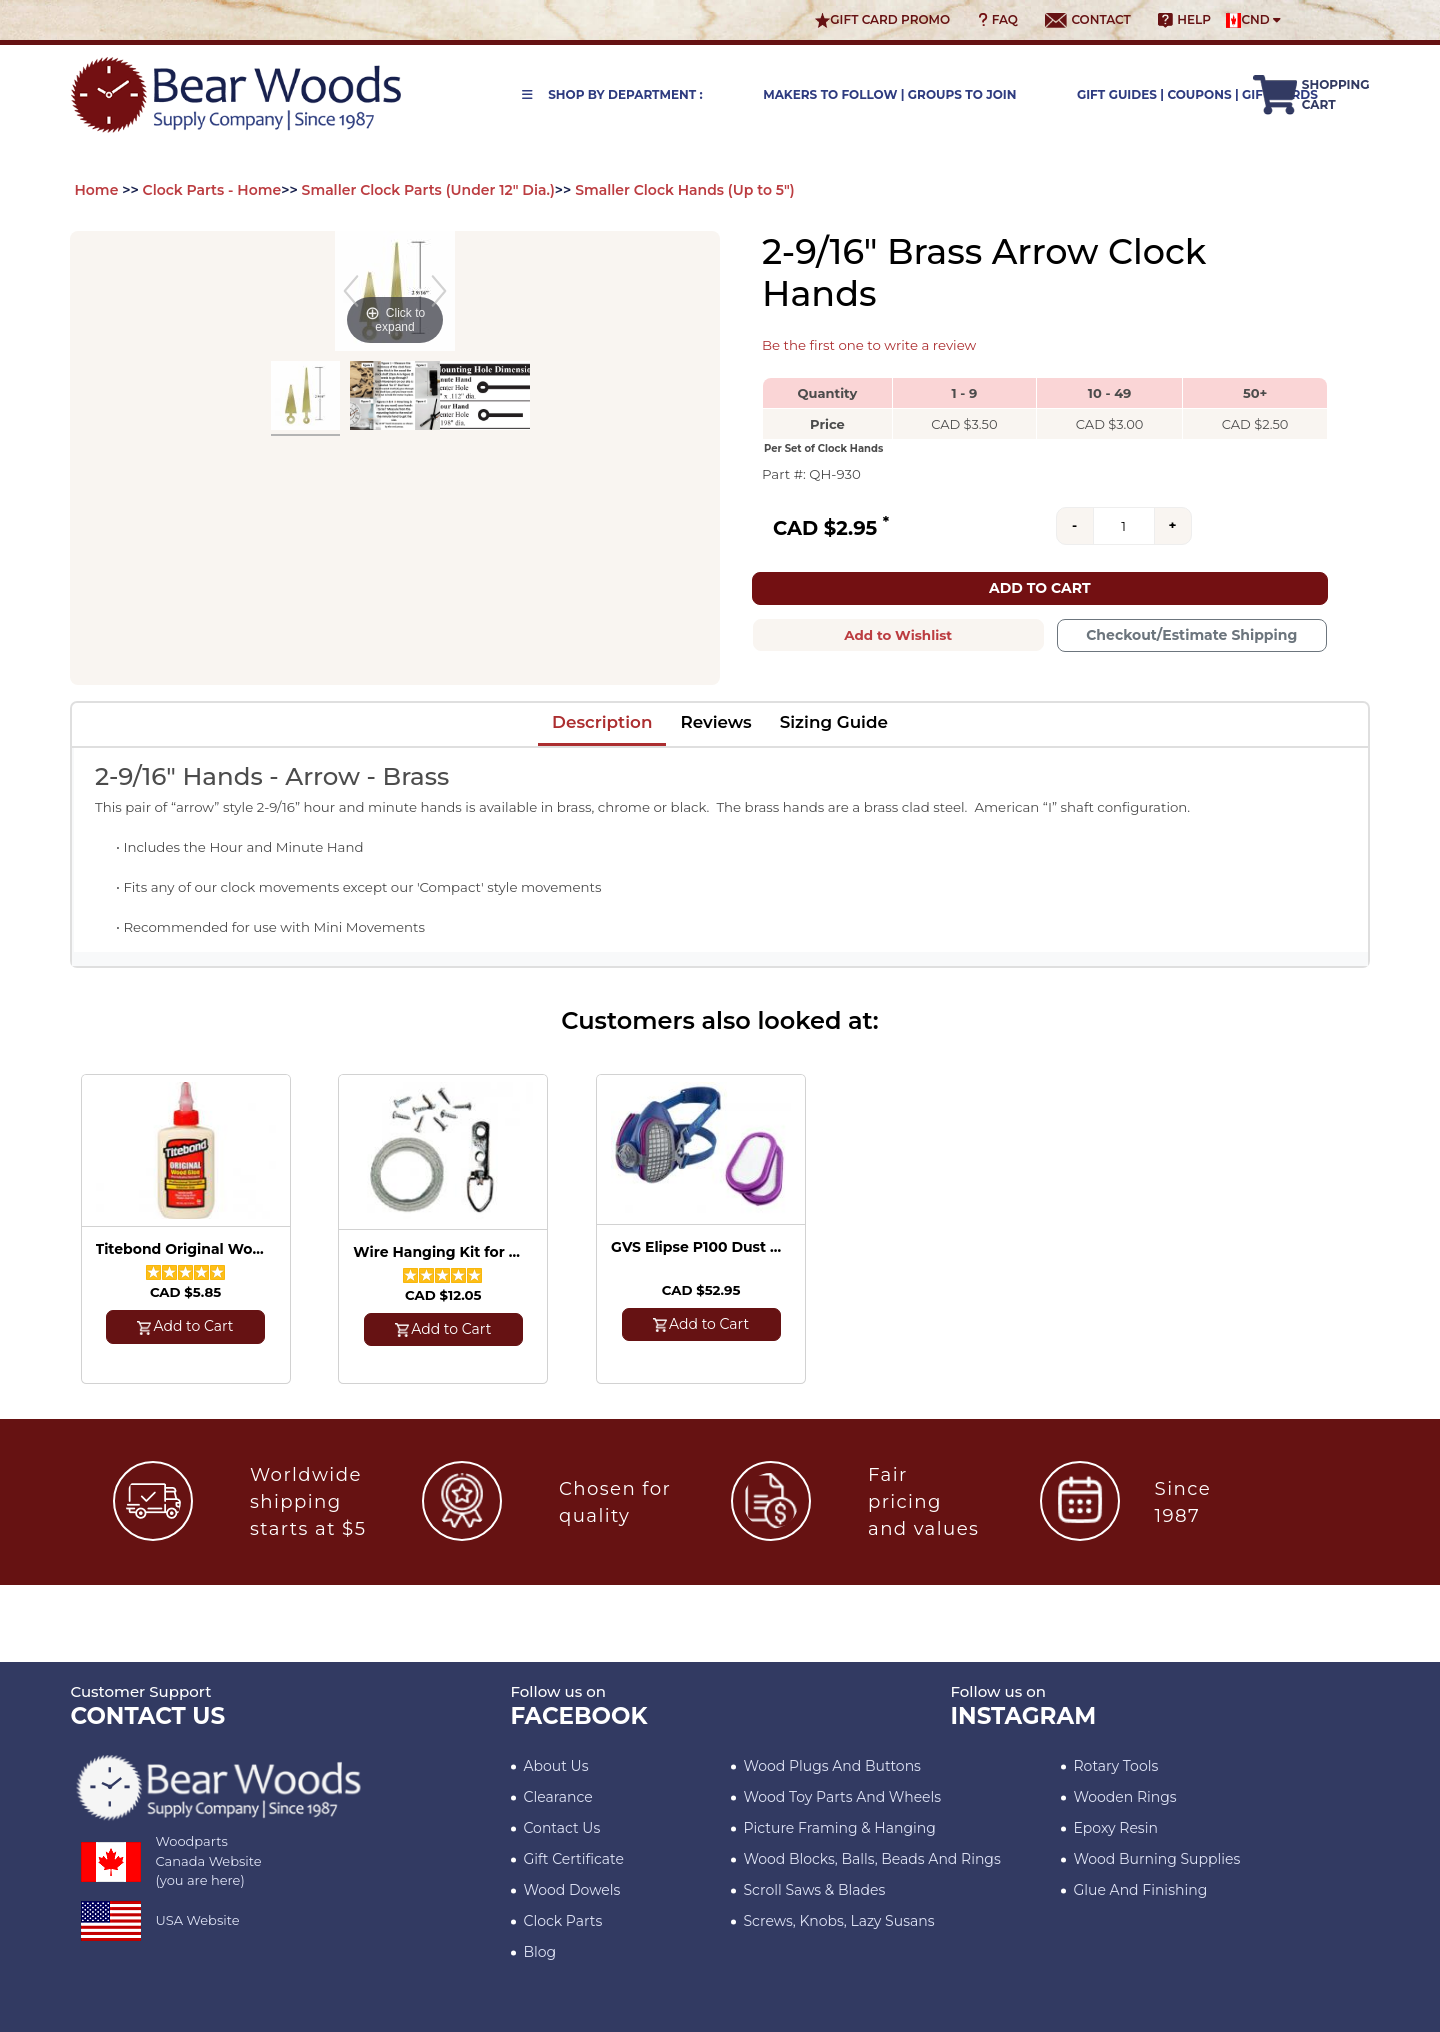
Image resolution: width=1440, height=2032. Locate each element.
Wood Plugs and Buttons (832, 1766)
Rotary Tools (1116, 1766)
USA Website (198, 1920)
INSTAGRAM (1024, 1716)
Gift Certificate (574, 1859)
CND (1253, 20)
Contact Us (562, 1828)
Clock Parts (563, 1921)
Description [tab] (602, 722)
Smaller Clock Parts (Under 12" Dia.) (428, 190)
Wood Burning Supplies (1157, 1859)
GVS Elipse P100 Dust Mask (698, 1247)
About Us (556, 1766)
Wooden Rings (1125, 1797)
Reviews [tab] (715, 722)
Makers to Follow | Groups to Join (889, 94)
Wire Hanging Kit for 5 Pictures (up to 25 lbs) (440, 1252)
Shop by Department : (612, 94)
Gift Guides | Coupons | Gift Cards (1197, 94)
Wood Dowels (572, 1890)
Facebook (579, 1716)
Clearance (558, 1797)
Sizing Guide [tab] (834, 722)
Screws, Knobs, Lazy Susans (839, 1921)
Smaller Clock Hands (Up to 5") (684, 190)
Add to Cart (1040, 588)
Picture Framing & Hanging (840, 1828)
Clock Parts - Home (212, 190)
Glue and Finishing (1141, 1890)
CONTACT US (148, 1716)
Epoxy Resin (1116, 1828)
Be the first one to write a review (869, 345)
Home (97, 190)
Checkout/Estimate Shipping (1191, 635)
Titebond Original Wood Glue (183, 1249)
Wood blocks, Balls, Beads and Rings (872, 1859)
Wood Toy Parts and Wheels (843, 1797)
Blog (540, 1952)
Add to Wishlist (898, 635)
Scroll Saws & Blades (815, 1890)
